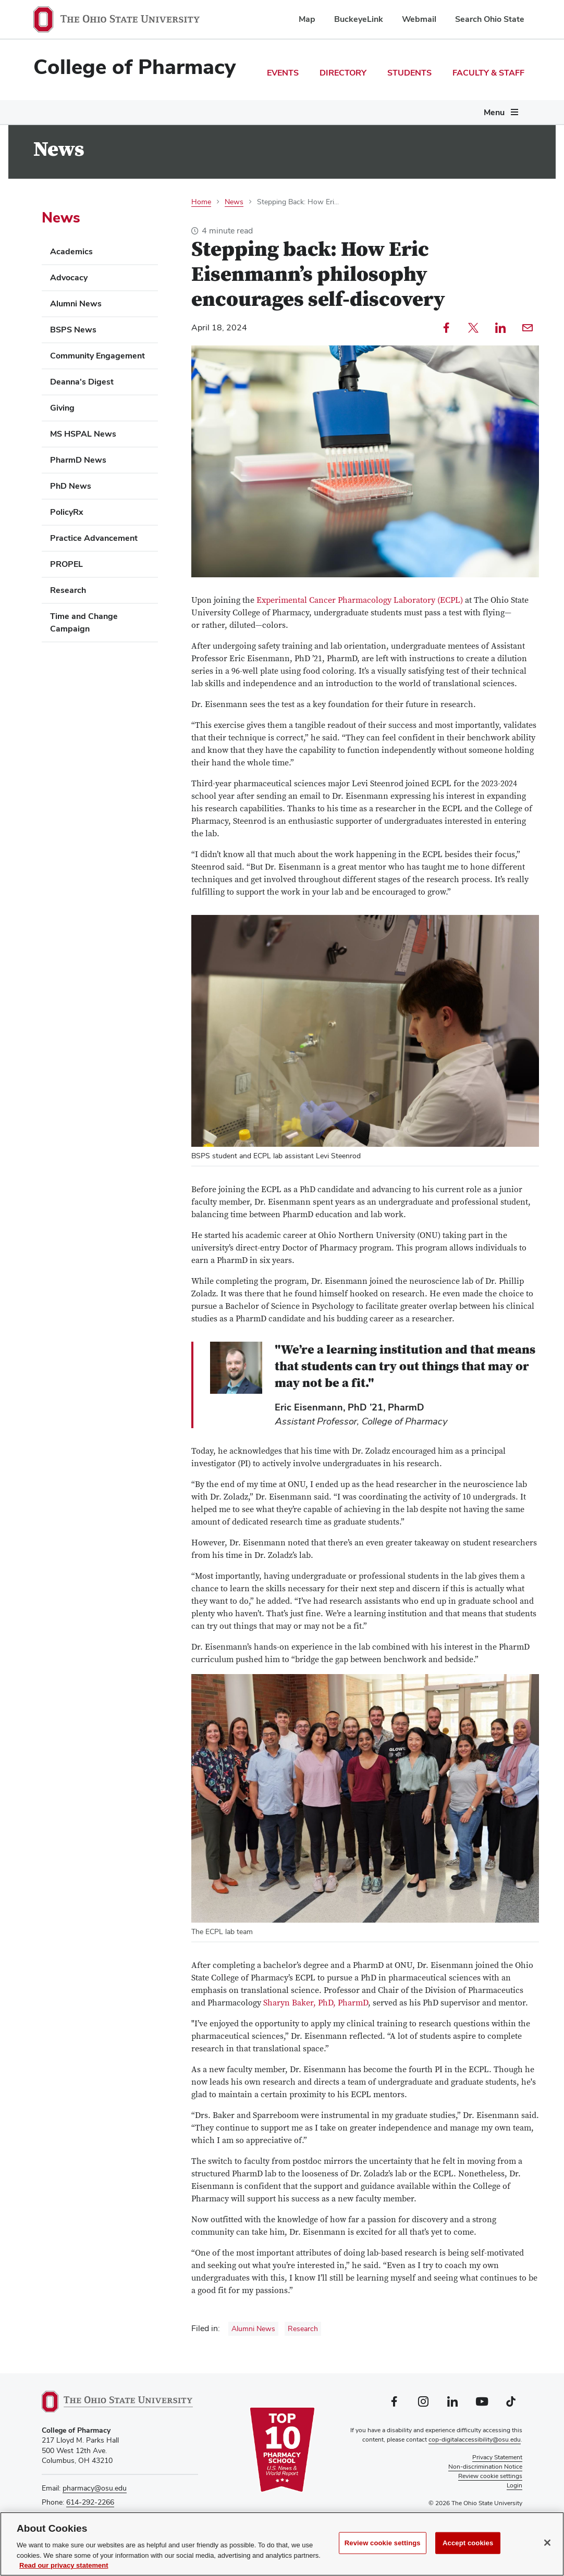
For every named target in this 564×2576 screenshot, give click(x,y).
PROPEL (66, 564)
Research (303, 2328)
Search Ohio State (489, 19)
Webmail (419, 19)
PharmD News (78, 459)
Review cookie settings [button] (490, 2476)
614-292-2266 (90, 2502)
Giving (62, 407)
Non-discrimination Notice (485, 2466)
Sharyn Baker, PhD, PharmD (315, 2003)
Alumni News (253, 2328)
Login (514, 2485)
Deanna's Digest (82, 381)
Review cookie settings (383, 2543)
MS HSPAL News (83, 433)
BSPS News (73, 329)
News (234, 201)
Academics (71, 251)
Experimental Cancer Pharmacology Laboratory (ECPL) (359, 600)
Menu (494, 112)
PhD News (70, 485)
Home (201, 201)
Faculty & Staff (488, 72)
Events (283, 72)
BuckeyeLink (358, 19)
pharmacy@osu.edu (95, 2488)
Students (409, 72)
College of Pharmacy (134, 66)
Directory (343, 72)
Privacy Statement (497, 2457)
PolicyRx (66, 511)
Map (307, 19)
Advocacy (69, 277)
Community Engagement (97, 355)
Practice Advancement (94, 537)
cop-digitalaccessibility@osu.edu (474, 2439)
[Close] (547, 2542)
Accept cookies (468, 2543)
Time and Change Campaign (84, 622)
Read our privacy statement (63, 2565)
